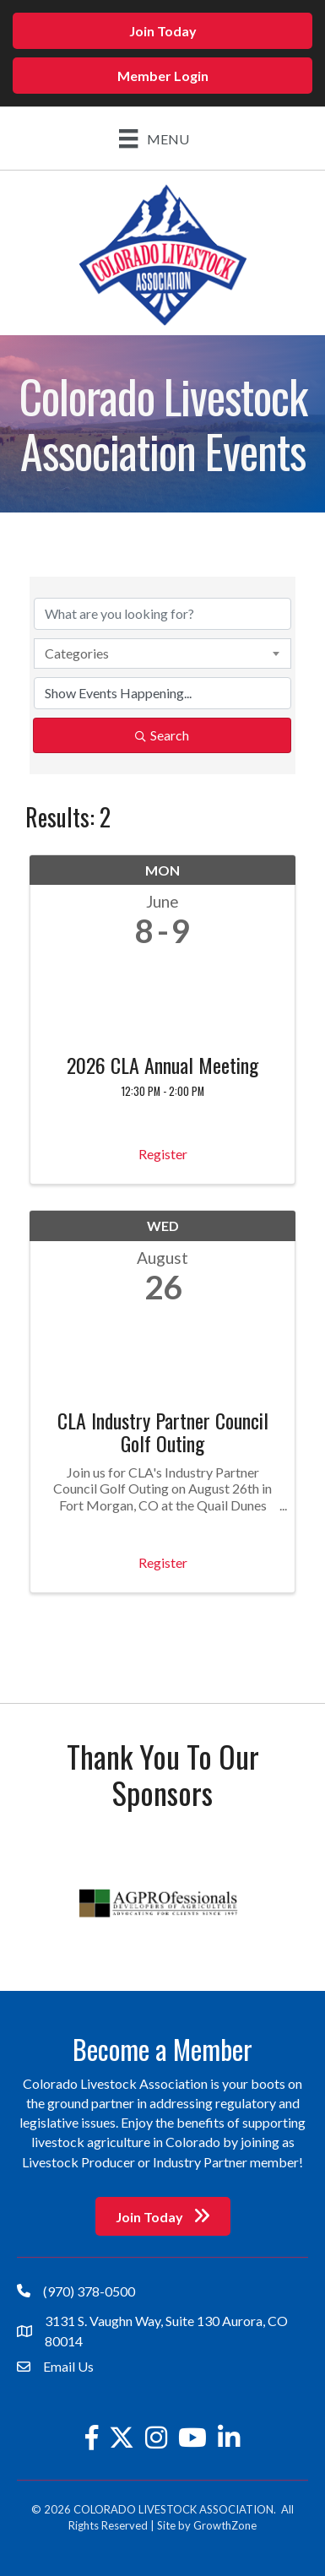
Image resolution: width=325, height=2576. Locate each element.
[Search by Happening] (162, 693)
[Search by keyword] (162, 614)
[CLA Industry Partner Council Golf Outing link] (162, 1352)
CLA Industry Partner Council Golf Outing (162, 1431)
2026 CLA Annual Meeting (162, 1065)
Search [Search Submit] (162, 735)
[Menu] (153, 138)
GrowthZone (225, 2525)
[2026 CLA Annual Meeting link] (162, 997)
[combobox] (162, 653)
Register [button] (162, 1154)
